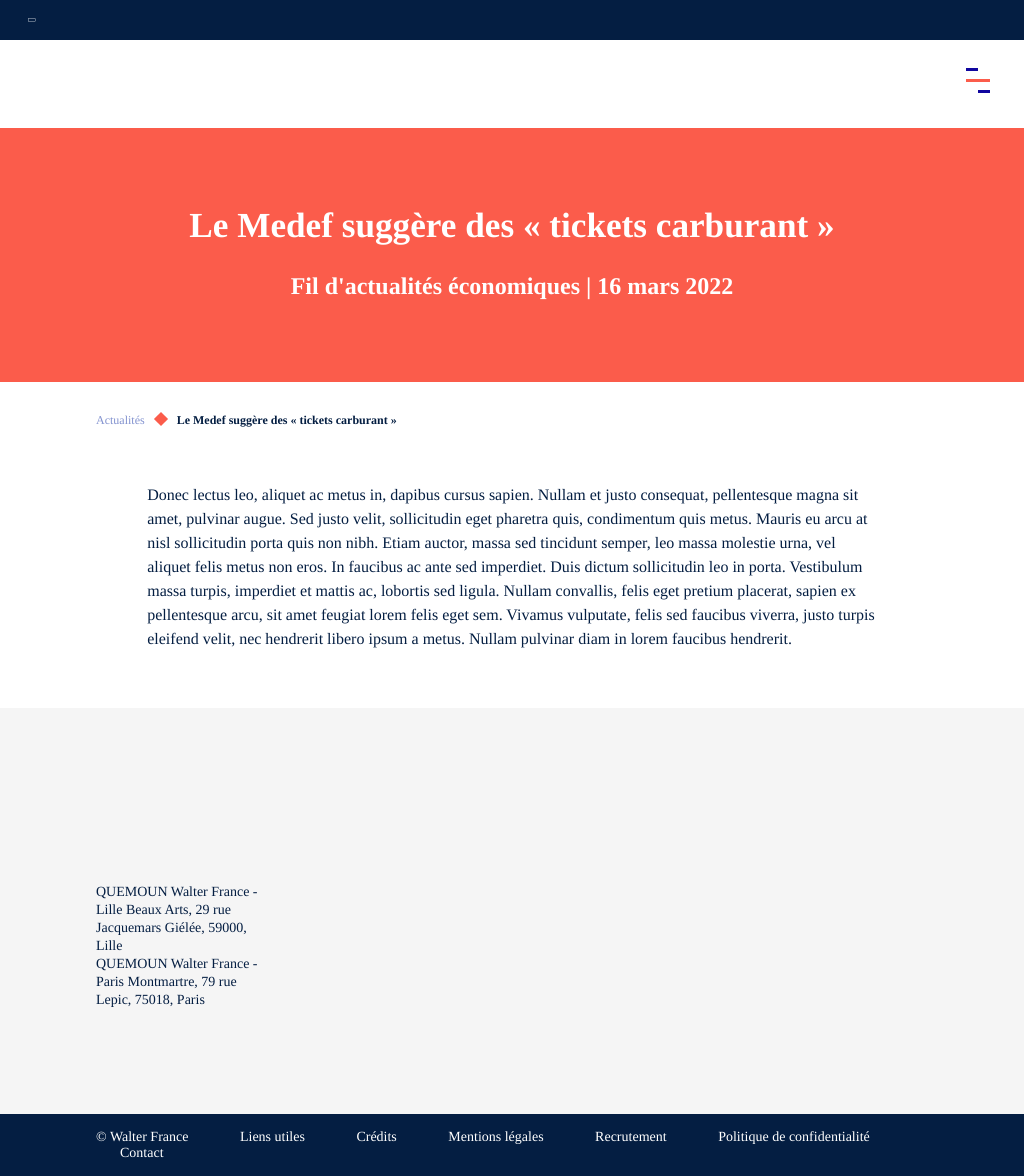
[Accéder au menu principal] (978, 80)
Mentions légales (495, 1137)
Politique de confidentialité (794, 1137)
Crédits (376, 1137)
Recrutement (631, 1137)
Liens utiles (272, 1137)
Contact (142, 1153)
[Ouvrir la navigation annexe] (32, 20)
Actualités (120, 420)
